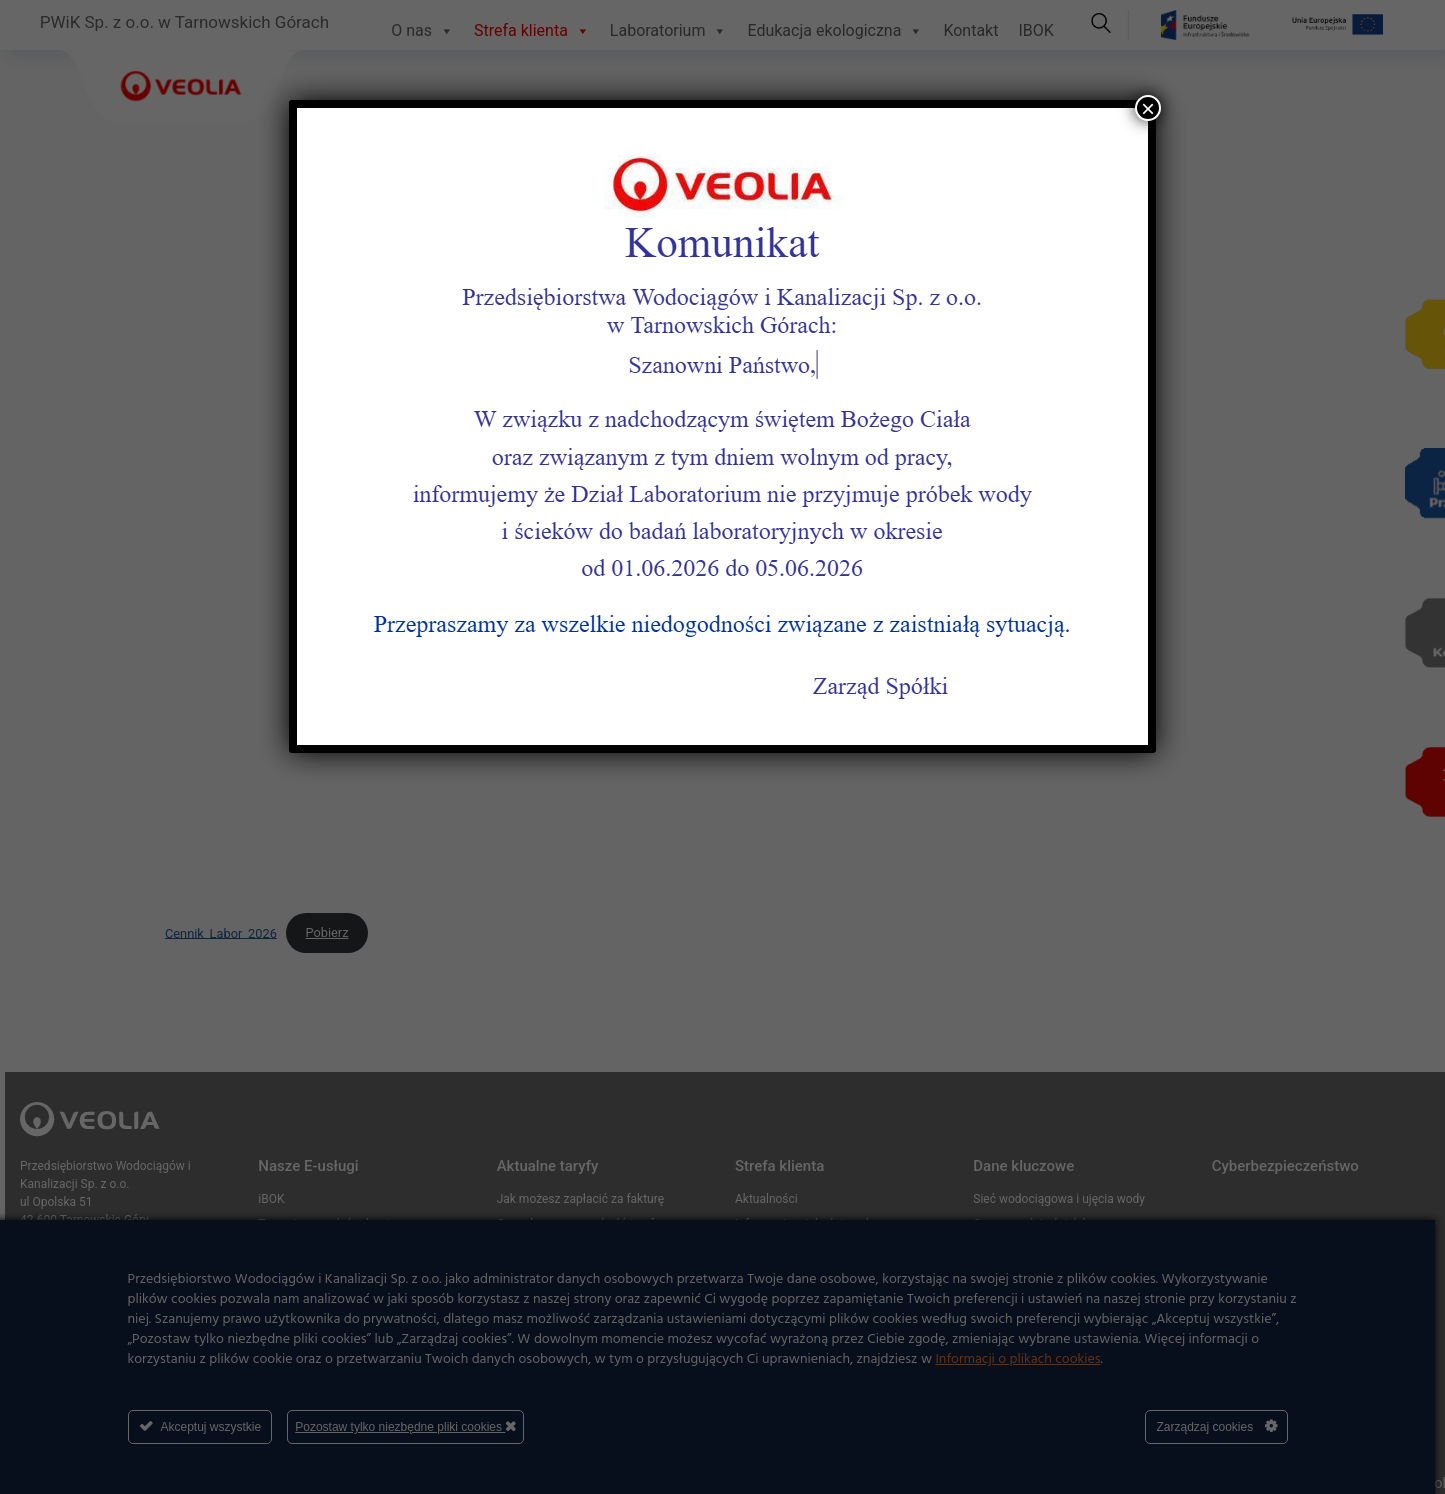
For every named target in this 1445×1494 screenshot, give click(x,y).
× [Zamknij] (1148, 108)
